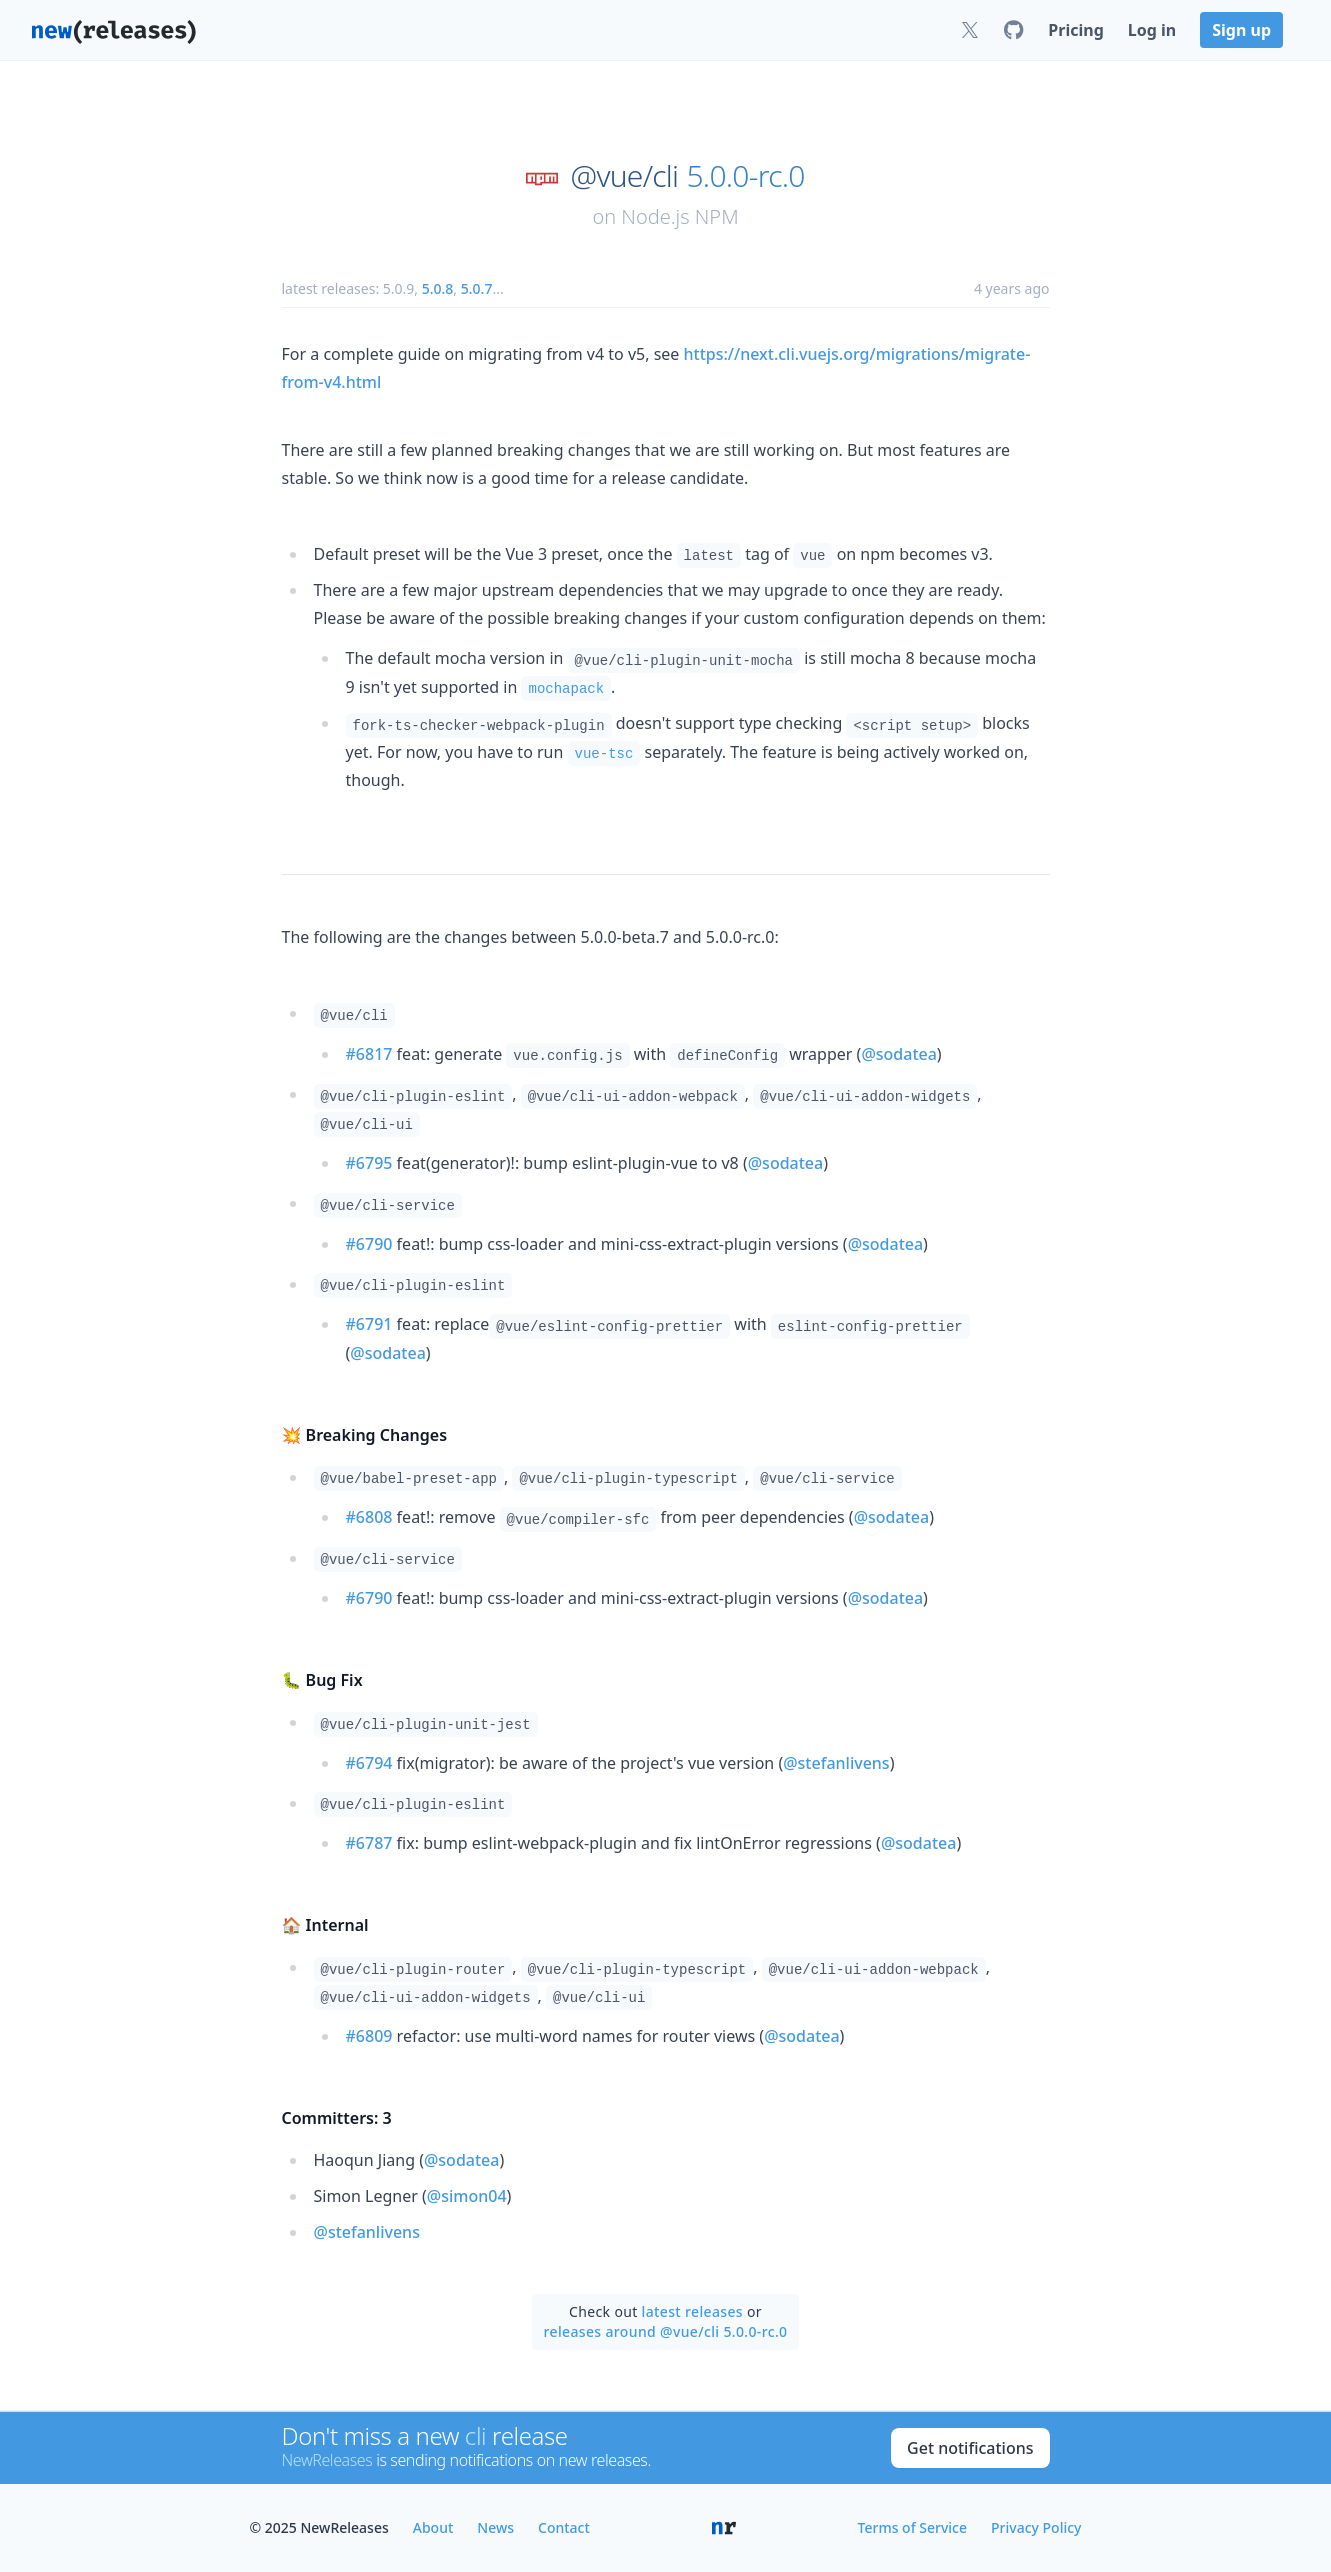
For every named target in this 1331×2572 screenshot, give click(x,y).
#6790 (369, 1244)
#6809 (369, 2036)
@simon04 (467, 2196)
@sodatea (898, 1054)
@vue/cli (625, 176)
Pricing (1075, 30)
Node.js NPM (679, 216)
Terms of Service (912, 2527)
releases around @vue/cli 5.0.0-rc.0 (666, 2331)
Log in (1152, 30)
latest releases (692, 2311)
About (433, 2527)
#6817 (369, 1054)
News (495, 2527)
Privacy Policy (1036, 2527)
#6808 (369, 1517)
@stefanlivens (836, 1763)
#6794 (369, 1763)
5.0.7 (477, 288)
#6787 (369, 1843)
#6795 (369, 1163)
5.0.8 (438, 288)
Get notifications (970, 2448)
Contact (564, 2527)
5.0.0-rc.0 (745, 176)
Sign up (1241, 30)
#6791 (369, 1324)
